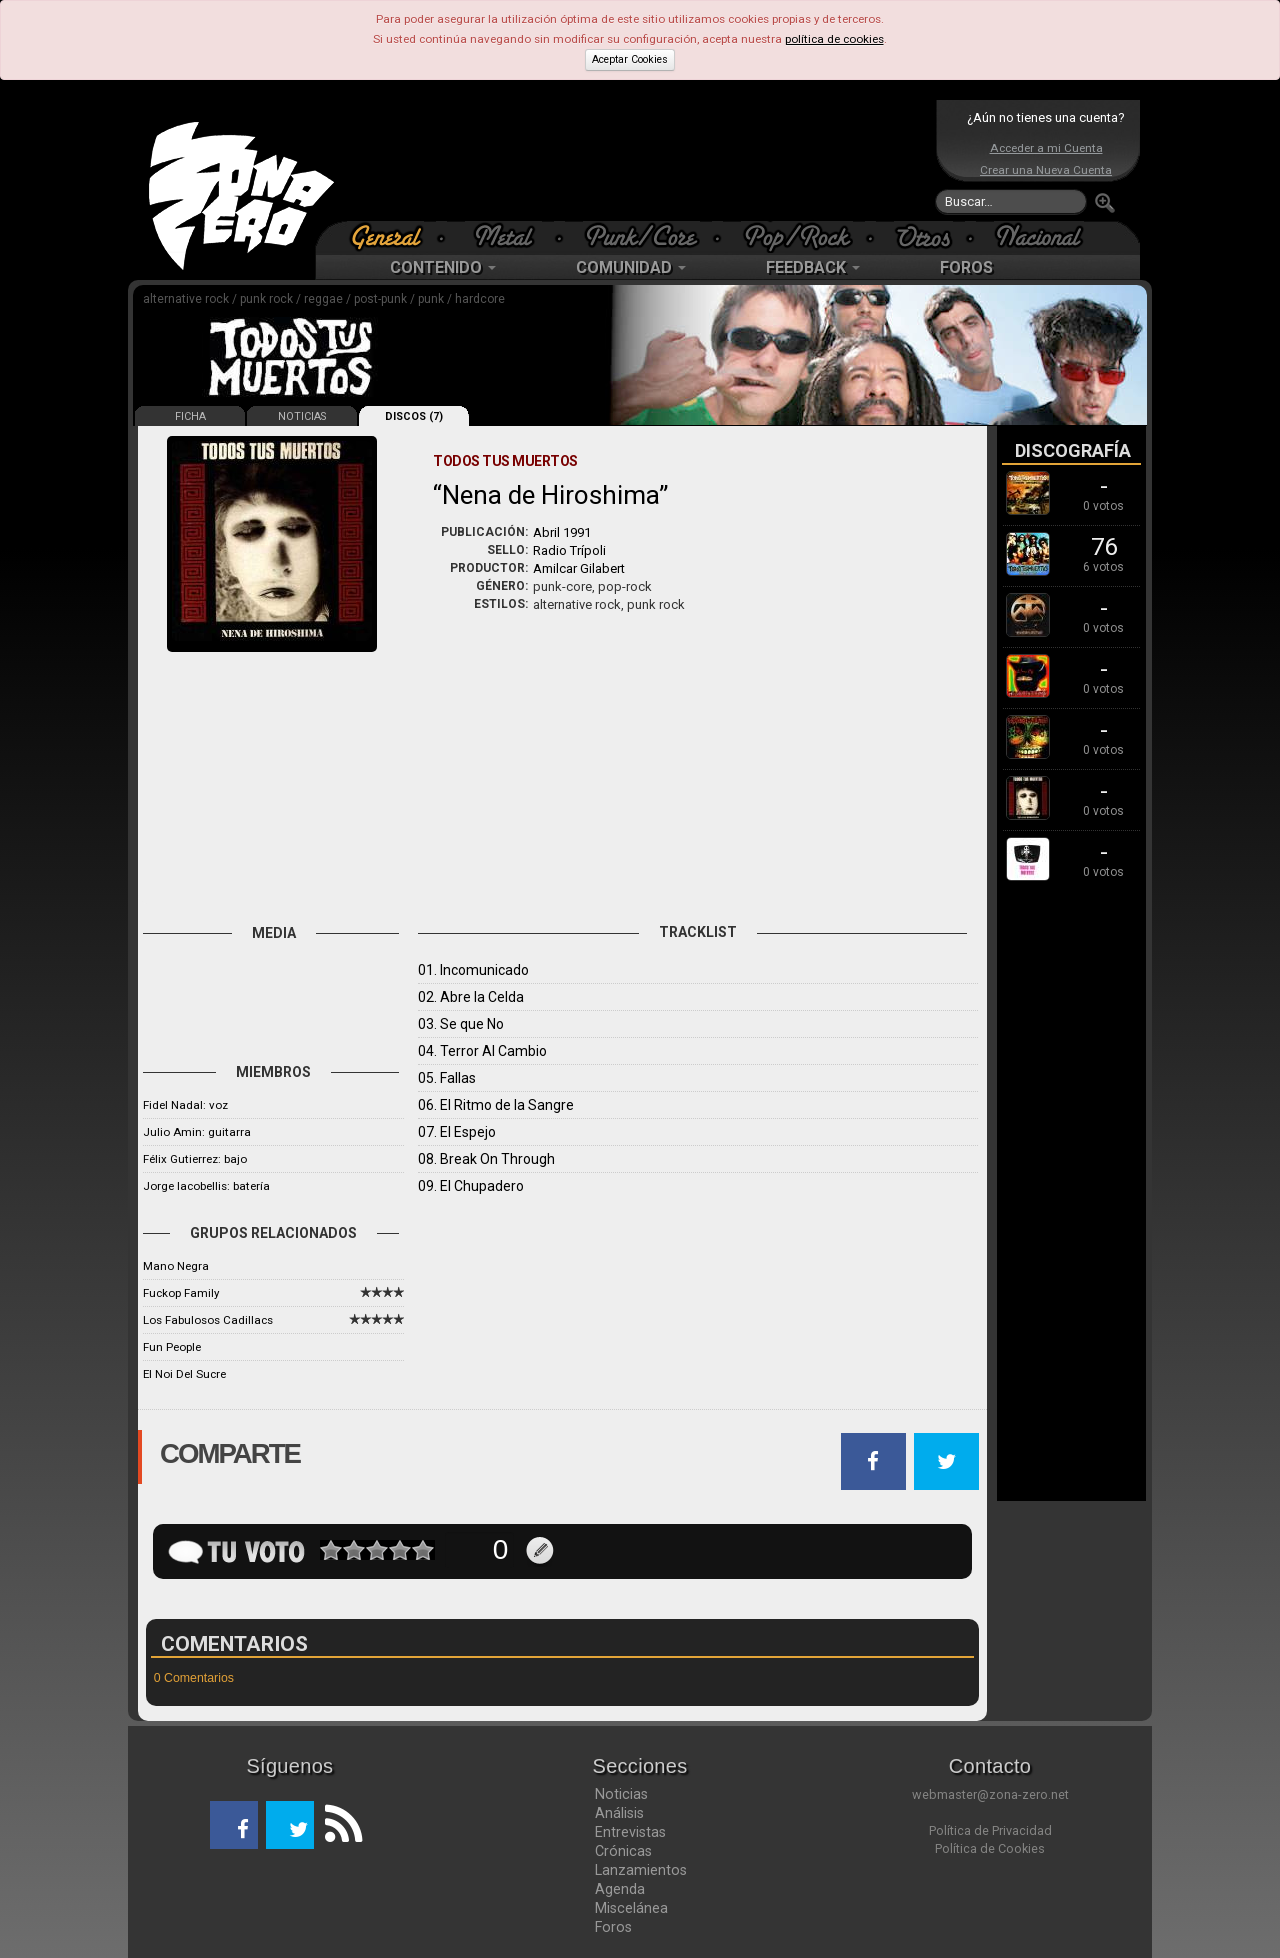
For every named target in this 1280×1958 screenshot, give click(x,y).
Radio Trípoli (569, 550)
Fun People (172, 1347)
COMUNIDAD (631, 267)
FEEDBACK (813, 267)
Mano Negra (176, 1266)
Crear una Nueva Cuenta (1046, 170)
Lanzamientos (641, 1870)
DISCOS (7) (414, 416)
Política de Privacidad (990, 1830)
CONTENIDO (443, 267)
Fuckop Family (181, 1293)
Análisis (619, 1813)
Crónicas (623, 1851)
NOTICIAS (302, 416)
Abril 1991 (562, 532)
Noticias (621, 1794)
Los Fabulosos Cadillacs (208, 1320)
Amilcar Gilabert (579, 568)
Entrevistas (630, 1832)
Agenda (620, 1889)
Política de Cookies (990, 1848)
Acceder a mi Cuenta (1046, 148)
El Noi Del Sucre (184, 1374)
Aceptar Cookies (630, 59)
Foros (613, 1927)
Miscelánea (631, 1908)
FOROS (966, 267)
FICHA (190, 416)
